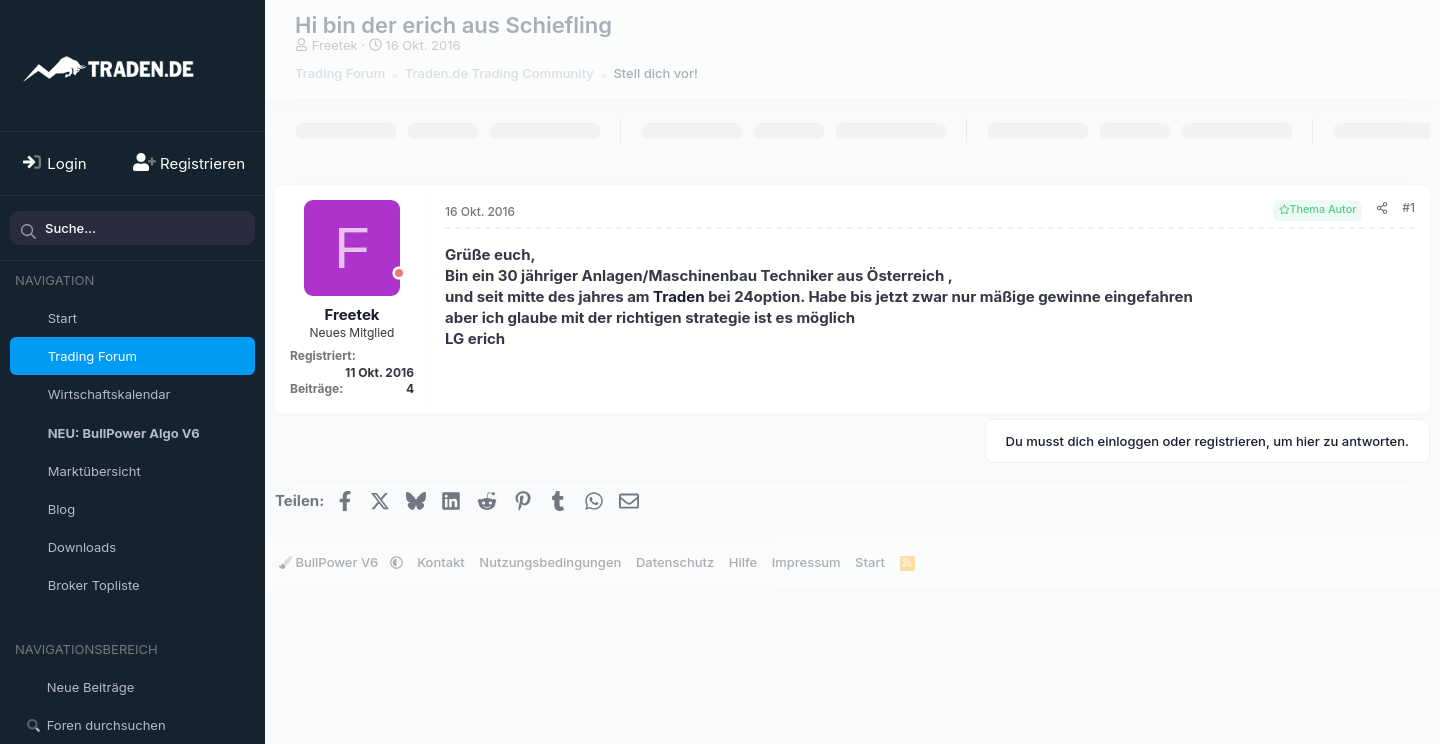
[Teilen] (1382, 208)
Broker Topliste (94, 585)
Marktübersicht (94, 471)
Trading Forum (92, 356)
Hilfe (743, 562)
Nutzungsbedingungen (550, 562)
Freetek (335, 45)
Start (62, 318)
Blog (61, 509)
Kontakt (441, 562)
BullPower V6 (330, 562)
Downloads (82, 547)
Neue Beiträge (91, 687)
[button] (243, 547)
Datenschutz (675, 562)
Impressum (806, 562)
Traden (679, 296)
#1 (1408, 207)
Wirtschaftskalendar (109, 394)
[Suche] (132, 228)
